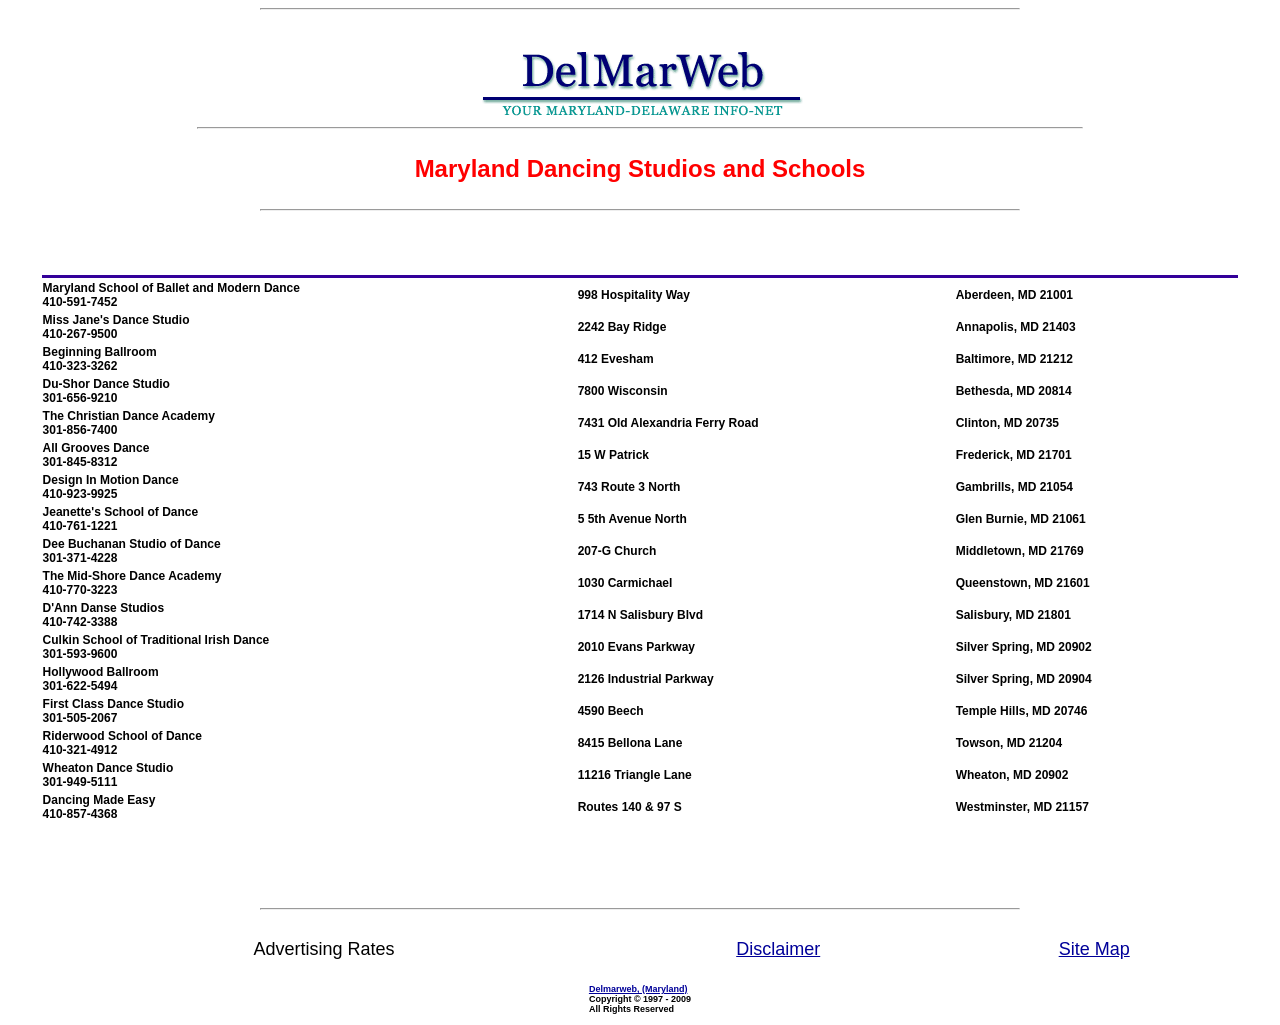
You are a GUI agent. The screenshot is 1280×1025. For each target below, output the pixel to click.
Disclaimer (778, 949)
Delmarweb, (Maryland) (638, 989)
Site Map (1094, 949)
